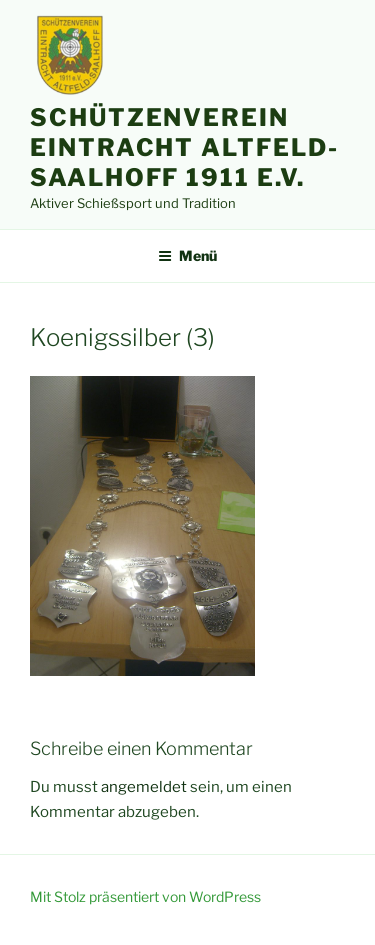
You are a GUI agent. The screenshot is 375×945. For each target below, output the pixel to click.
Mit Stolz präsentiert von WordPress (145, 896)
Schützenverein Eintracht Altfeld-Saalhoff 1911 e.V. (184, 147)
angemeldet (144, 787)
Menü (187, 255)
